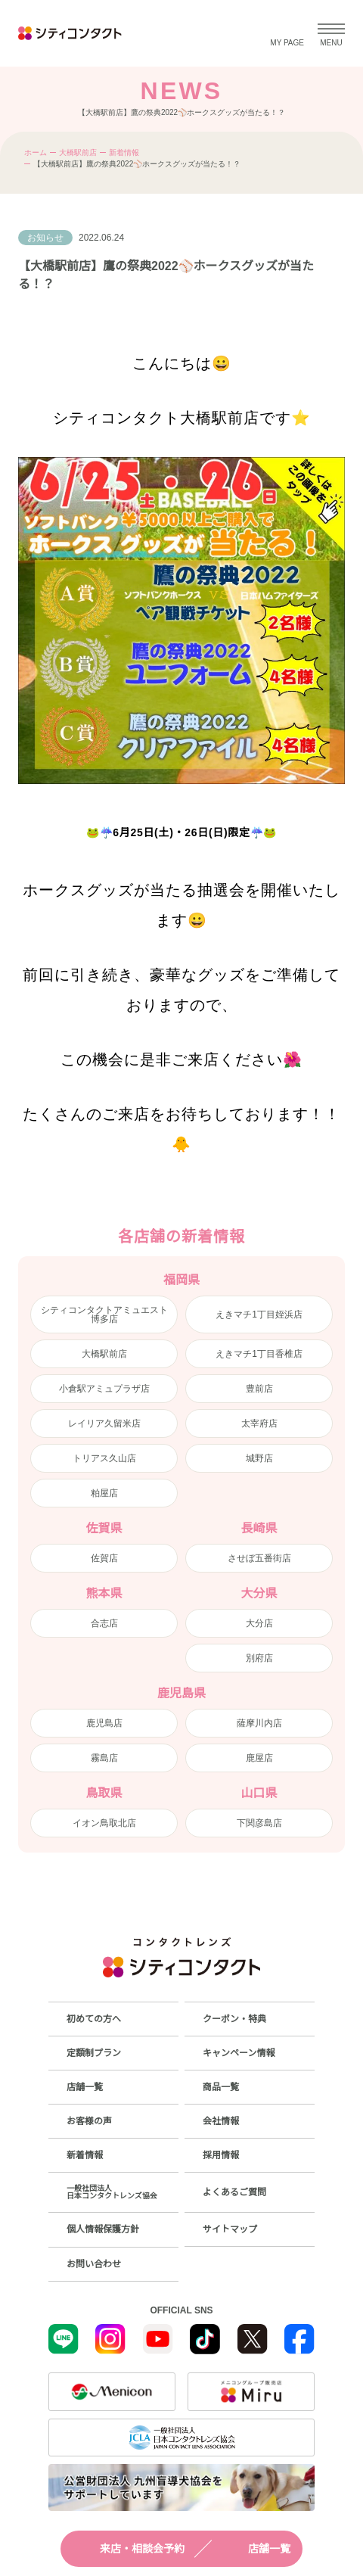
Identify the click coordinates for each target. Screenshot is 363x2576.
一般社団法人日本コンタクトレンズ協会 (112, 2192)
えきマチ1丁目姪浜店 (259, 1314)
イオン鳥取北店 (104, 1823)
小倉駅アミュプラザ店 (104, 1388)
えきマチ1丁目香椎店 (259, 1354)
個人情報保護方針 (103, 2229)
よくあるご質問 (234, 2192)
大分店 (259, 1623)
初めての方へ (94, 2019)
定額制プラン (94, 2053)
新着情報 (124, 152)
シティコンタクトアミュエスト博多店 (104, 1314)
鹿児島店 (104, 1723)
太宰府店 (259, 1423)
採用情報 (221, 2155)
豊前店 (259, 1388)
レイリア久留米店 (104, 1423)
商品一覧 (221, 2087)
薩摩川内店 (259, 1723)
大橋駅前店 (78, 152)
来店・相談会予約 (129, 2549)
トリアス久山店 (104, 1458)
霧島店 (104, 1758)
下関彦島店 (259, 1823)
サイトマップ (230, 2229)
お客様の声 (89, 2121)
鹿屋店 (259, 1758)
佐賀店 (104, 1558)
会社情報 (221, 2121)
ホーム (35, 152)
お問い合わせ (94, 2264)
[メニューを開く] (331, 33)
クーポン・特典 (234, 2019)
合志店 (104, 1623)
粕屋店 (104, 1493)
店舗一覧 (255, 2549)
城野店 (259, 1458)
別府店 (259, 1658)
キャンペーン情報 (239, 2053)
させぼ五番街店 (259, 1558)
